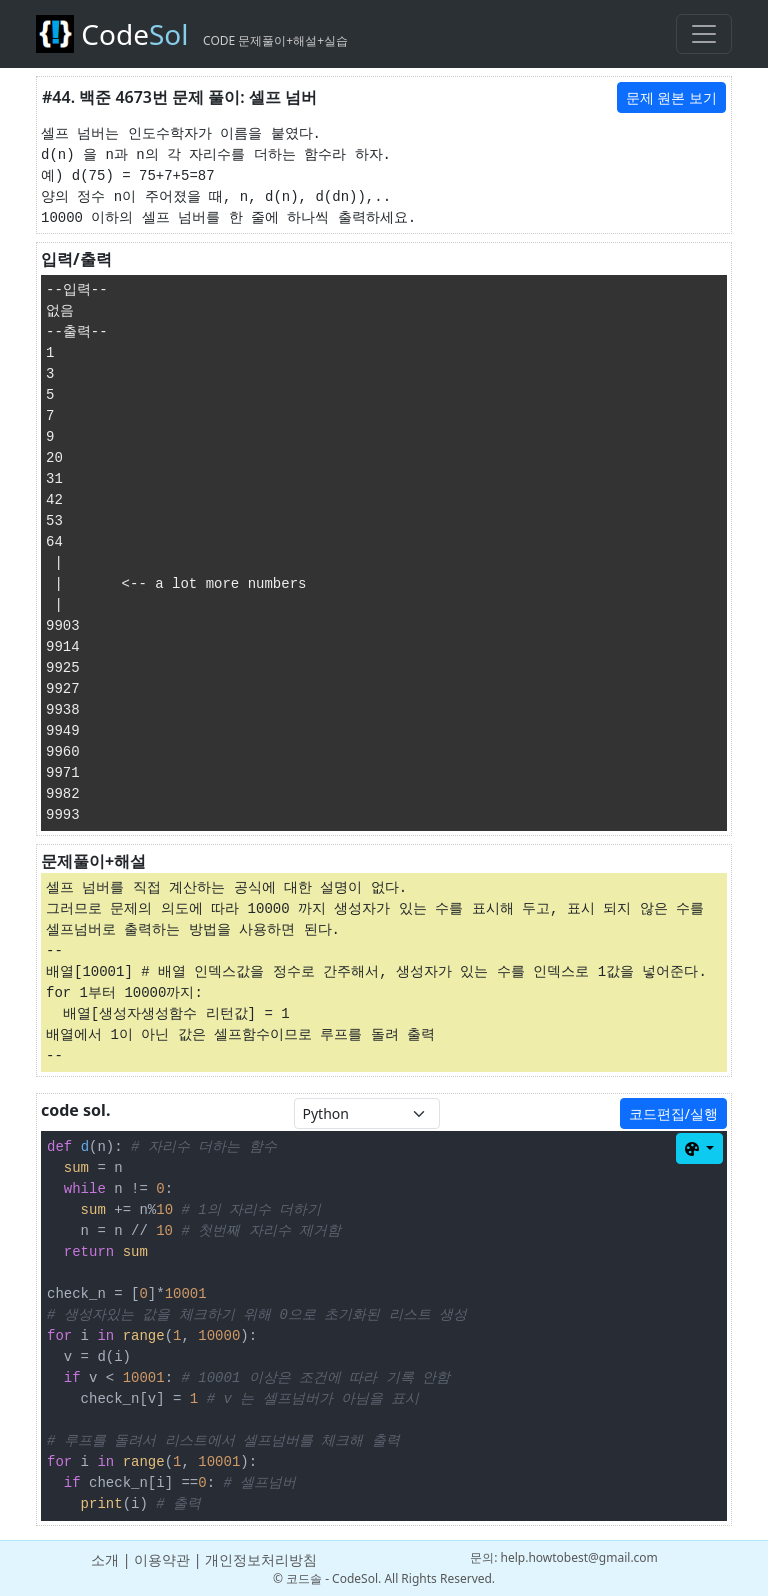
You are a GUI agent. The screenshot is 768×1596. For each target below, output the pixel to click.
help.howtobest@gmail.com (579, 1557)
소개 (105, 1559)
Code (192, 34)
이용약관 (162, 1559)
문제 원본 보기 (671, 97)
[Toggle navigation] (704, 34)
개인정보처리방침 (261, 1559)
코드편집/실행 (673, 1113)
